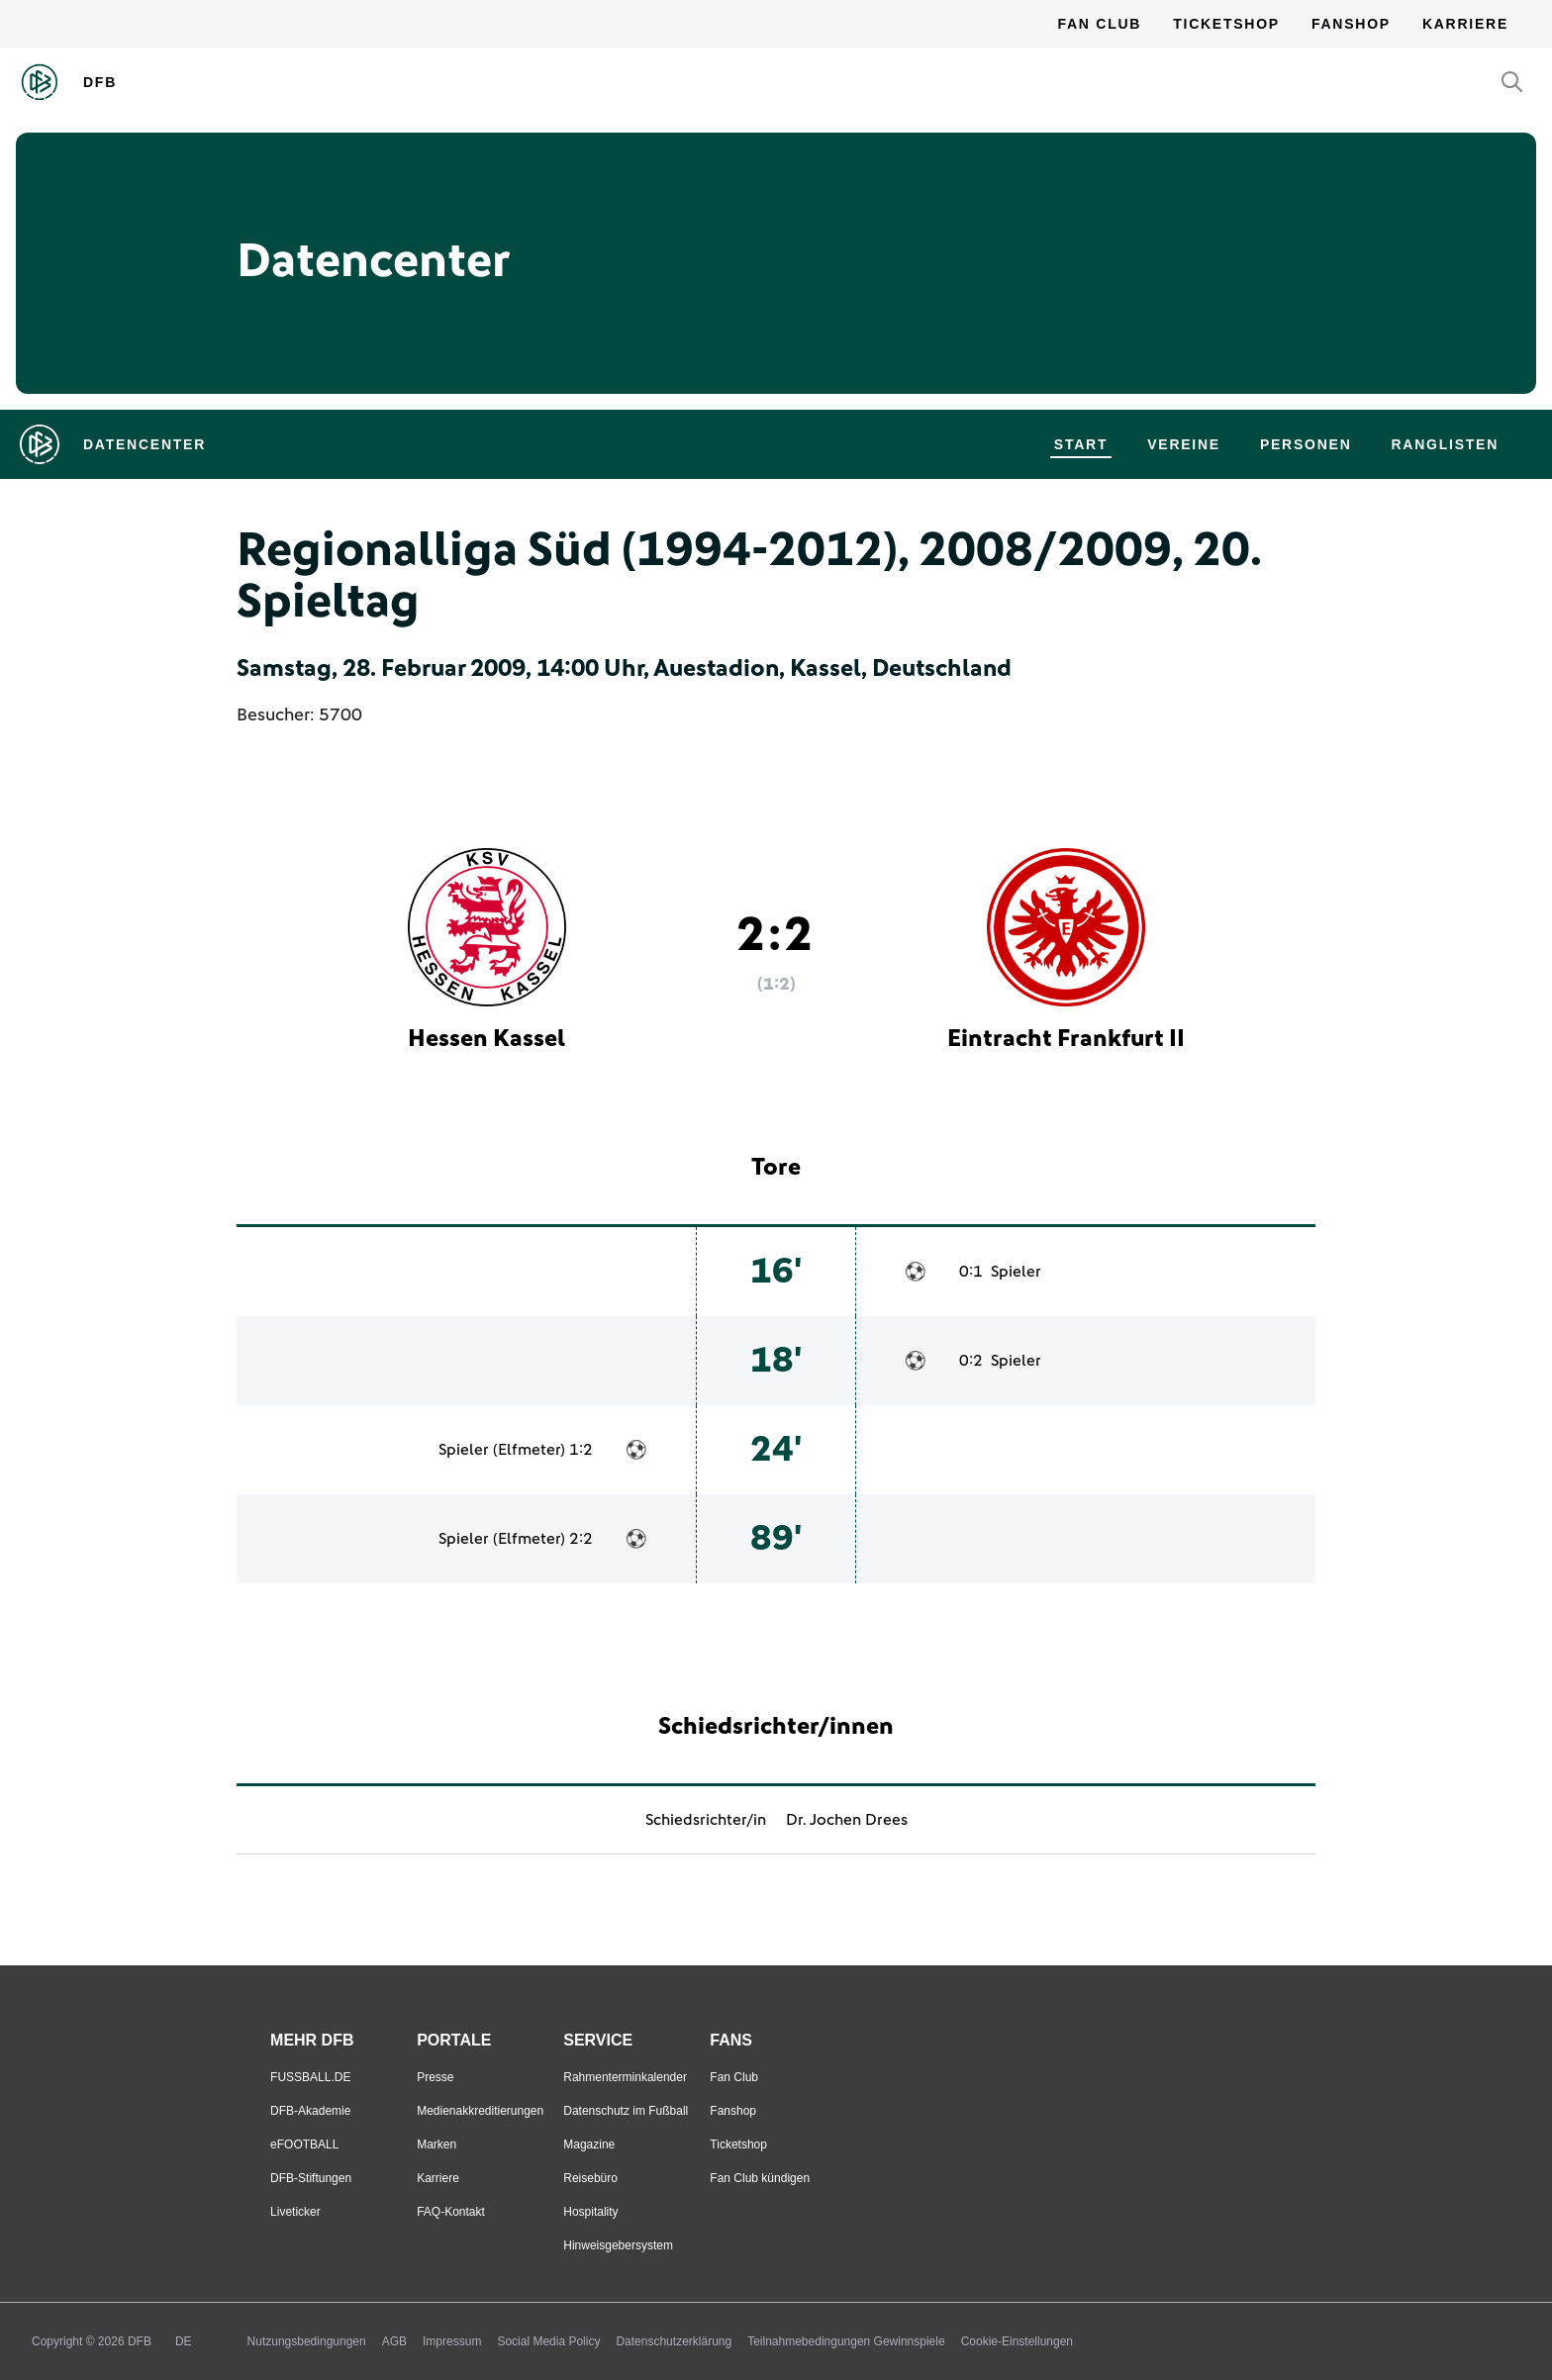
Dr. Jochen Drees (847, 1820)
